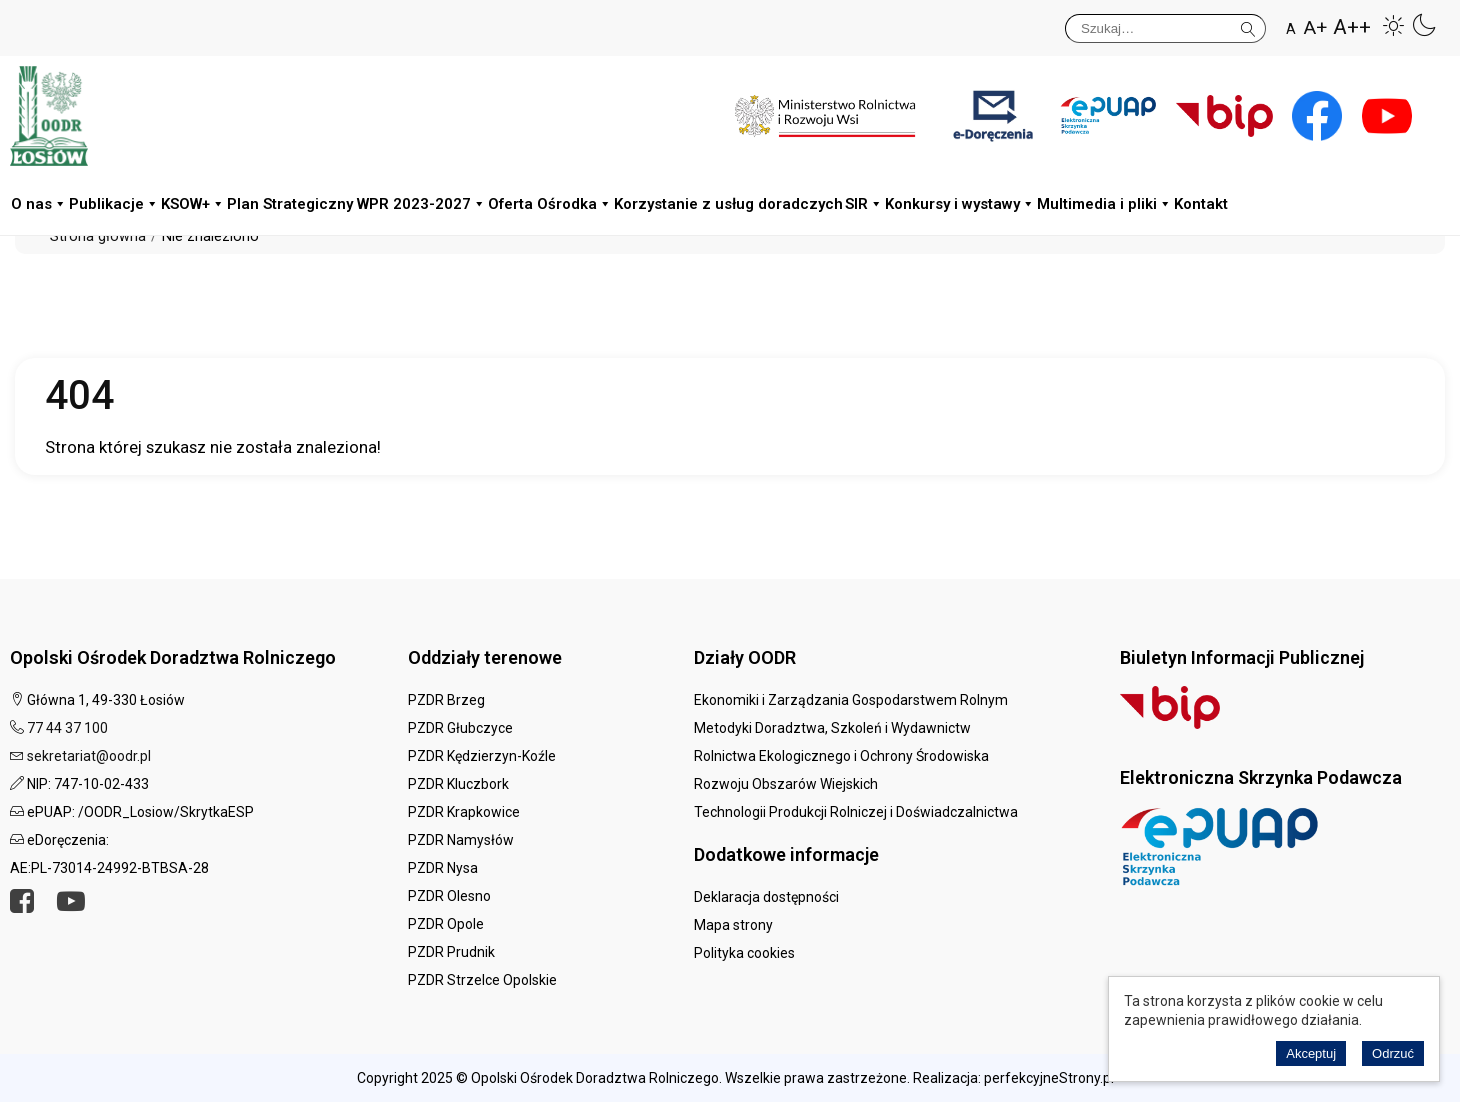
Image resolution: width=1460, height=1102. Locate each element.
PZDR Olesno (449, 896)
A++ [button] (1352, 27)
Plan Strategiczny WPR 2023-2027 (356, 204)
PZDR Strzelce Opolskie (482, 980)
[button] (1394, 25)
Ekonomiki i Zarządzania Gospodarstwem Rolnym (851, 700)
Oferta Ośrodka (550, 204)
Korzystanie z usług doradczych (728, 204)
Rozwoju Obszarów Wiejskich (786, 784)
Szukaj (1248, 25)
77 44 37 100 (67, 728)
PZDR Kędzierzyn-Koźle (482, 756)
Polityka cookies (744, 953)
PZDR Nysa (443, 868)
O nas (39, 204)
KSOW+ (193, 204)
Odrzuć (1393, 1053)
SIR (864, 204)
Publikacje (114, 204)
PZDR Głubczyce (460, 728)
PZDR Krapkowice (464, 812)
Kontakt (1201, 204)
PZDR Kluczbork (458, 784)
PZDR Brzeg (446, 700)
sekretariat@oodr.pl (89, 756)
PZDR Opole (446, 924)
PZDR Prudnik (451, 952)
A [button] (1291, 29)
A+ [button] (1315, 27)
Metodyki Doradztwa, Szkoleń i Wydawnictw (832, 728)
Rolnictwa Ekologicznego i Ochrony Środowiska (841, 756)
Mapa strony (733, 925)
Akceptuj (1311, 1053)
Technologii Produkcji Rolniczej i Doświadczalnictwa (856, 812)
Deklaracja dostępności (766, 897)
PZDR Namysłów (461, 840)
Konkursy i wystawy (960, 204)
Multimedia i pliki (1104, 204)
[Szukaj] (1165, 28)
